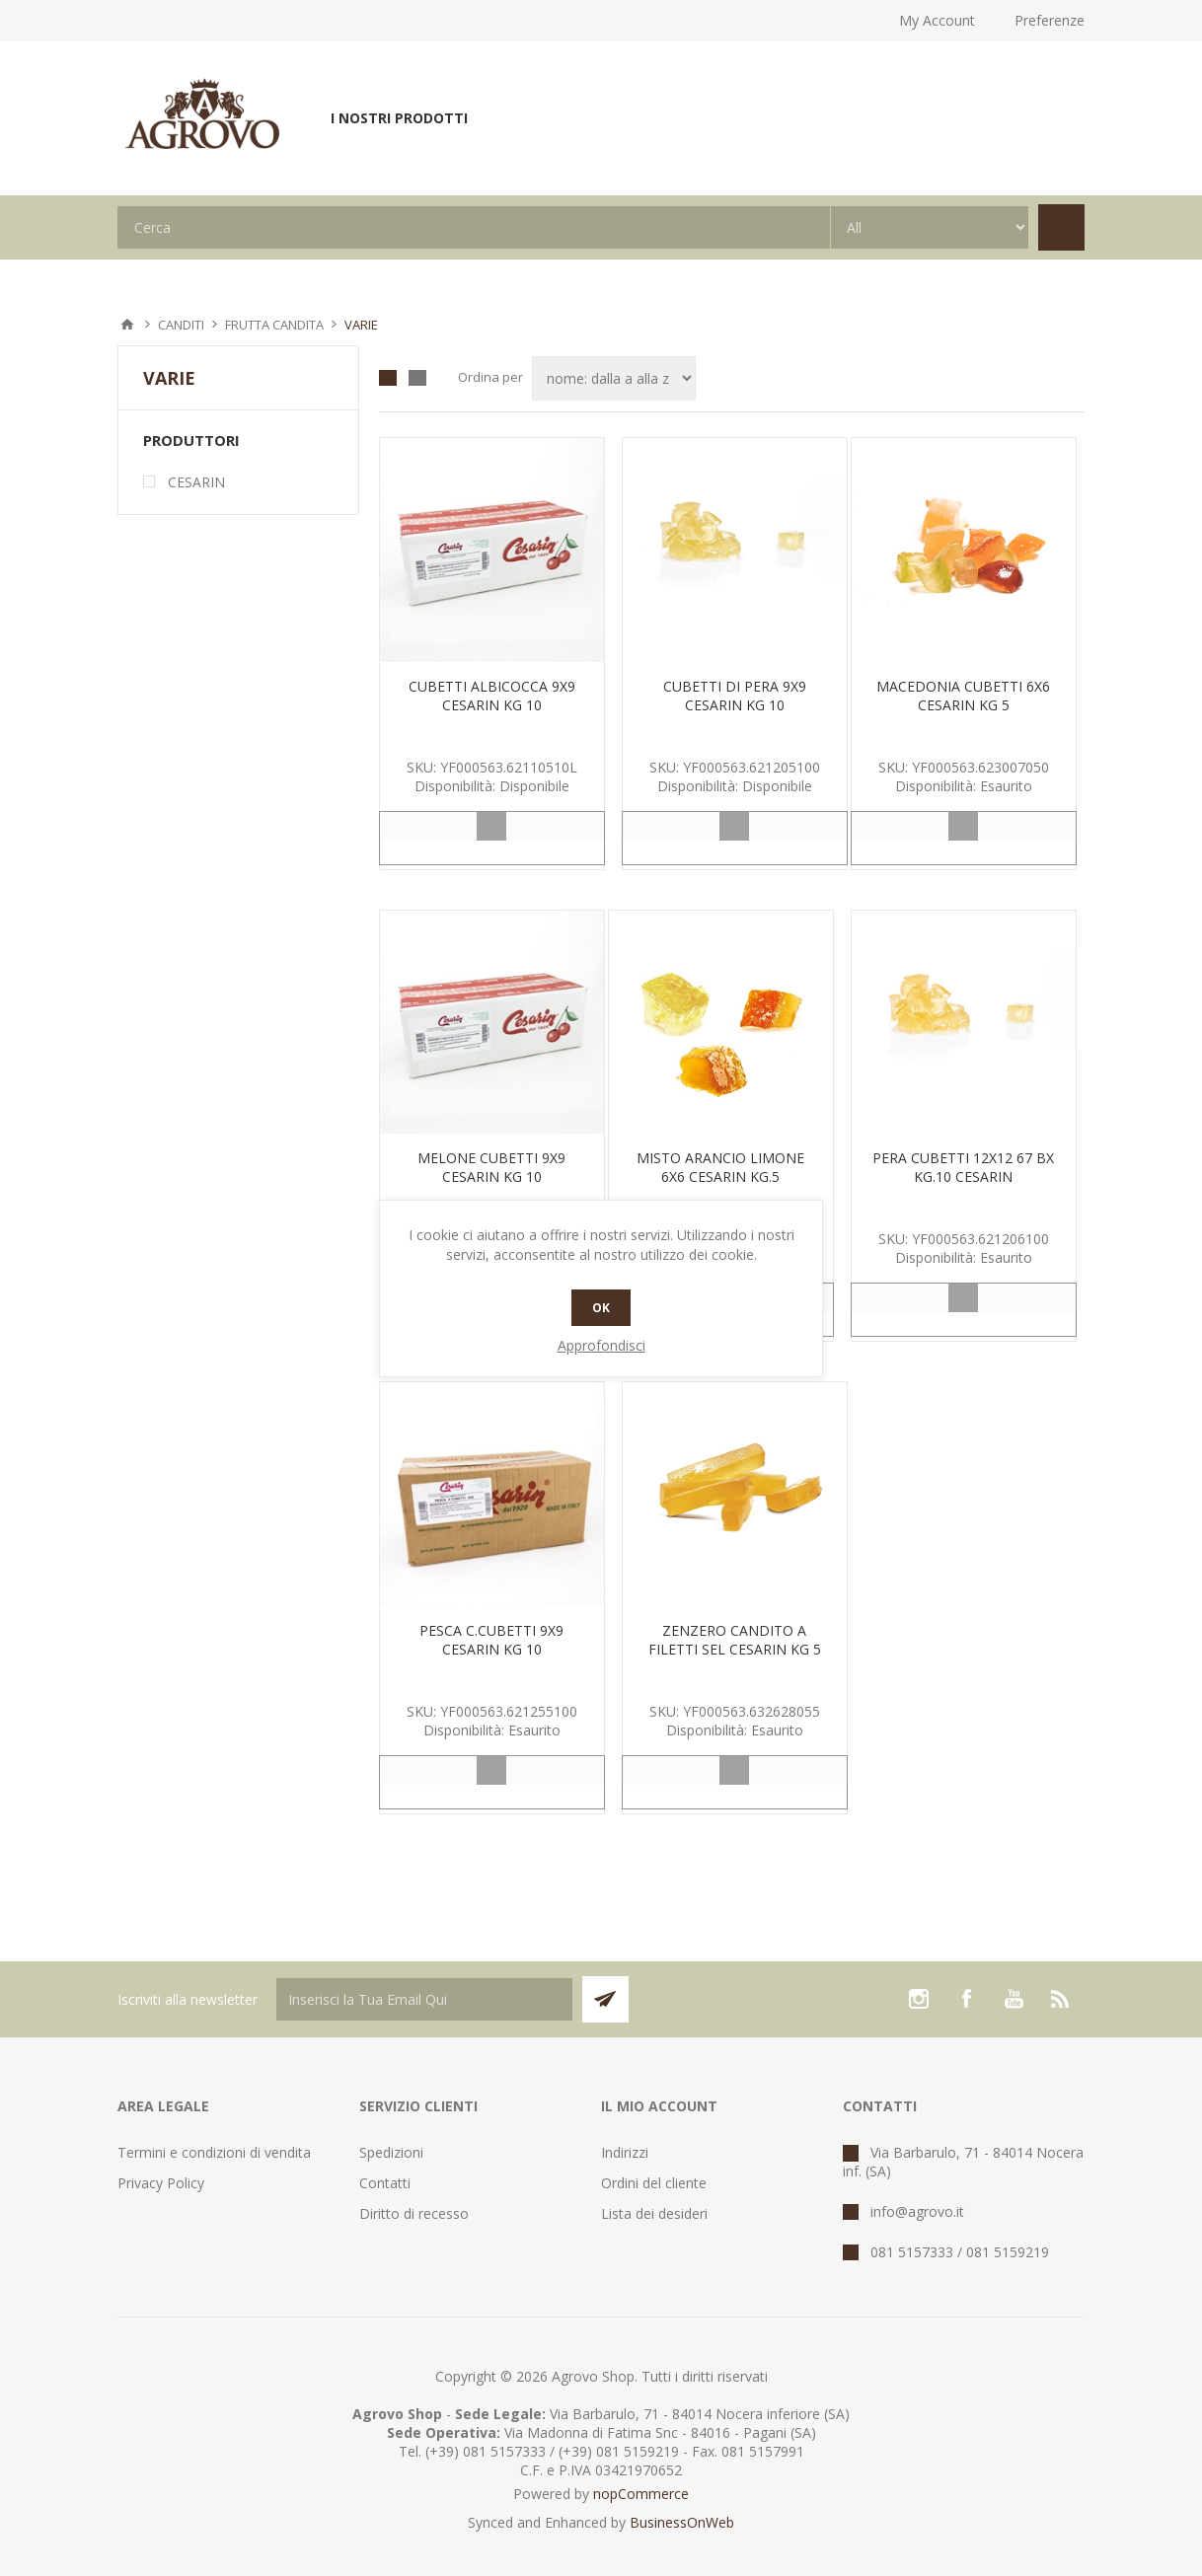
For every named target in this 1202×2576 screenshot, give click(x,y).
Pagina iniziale (127, 324)
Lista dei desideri (654, 2213)
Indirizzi (624, 2152)
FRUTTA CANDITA (274, 324)
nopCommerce (641, 2493)
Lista (417, 378)
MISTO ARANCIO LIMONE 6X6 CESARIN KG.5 (720, 1167)
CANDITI (181, 324)
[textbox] (473, 227)
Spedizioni (391, 2152)
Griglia (388, 378)
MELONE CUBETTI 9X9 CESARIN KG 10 (491, 1167)
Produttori (191, 440)
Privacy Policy (160, 2182)
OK (601, 1307)
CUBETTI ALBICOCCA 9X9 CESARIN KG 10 (492, 695)
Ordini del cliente (654, 2182)
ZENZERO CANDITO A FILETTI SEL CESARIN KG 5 (734, 1639)
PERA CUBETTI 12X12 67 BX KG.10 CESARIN (963, 1167)
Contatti (385, 2182)
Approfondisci (601, 1345)
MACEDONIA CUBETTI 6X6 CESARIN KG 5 (963, 695)
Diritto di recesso (414, 2213)
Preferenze (1049, 20)
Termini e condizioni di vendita (214, 2152)
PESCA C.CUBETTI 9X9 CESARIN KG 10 (491, 1639)
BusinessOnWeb (682, 2522)
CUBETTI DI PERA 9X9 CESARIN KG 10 (734, 695)
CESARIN (196, 482)
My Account (937, 20)
